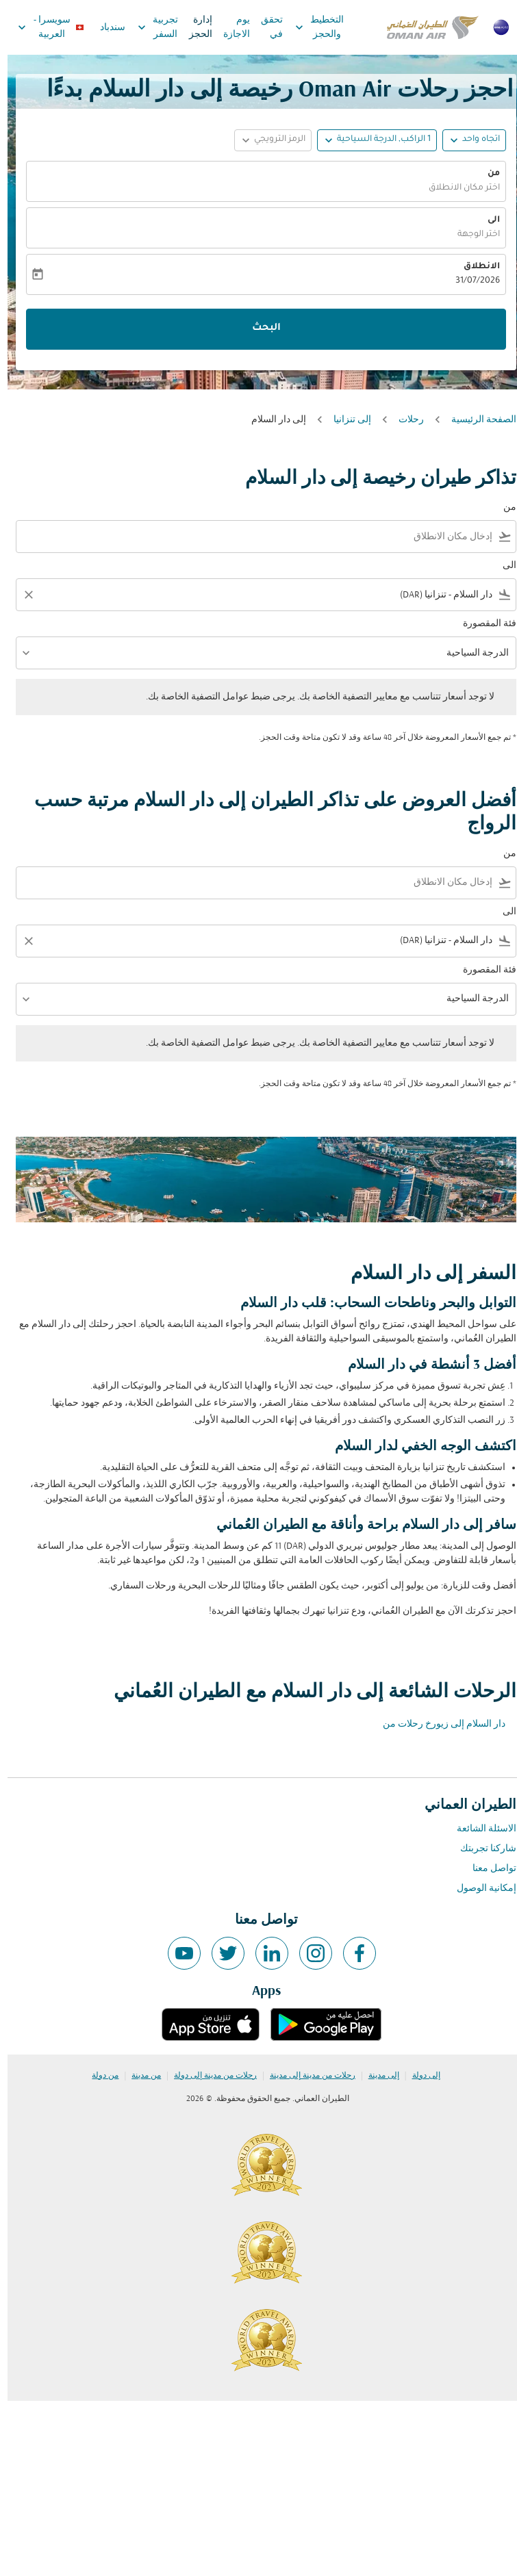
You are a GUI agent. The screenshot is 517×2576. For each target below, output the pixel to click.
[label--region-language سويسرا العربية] (42, 27)
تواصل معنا (487, 1869)
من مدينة (138, 2076)
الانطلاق (474, 267)
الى (486, 220)
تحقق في (264, 27)
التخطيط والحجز (308, 27)
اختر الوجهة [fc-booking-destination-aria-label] (471, 235)
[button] (369, 140)
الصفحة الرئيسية (476, 420)
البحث (258, 328)
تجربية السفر (147, 27)
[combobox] (249, 537)
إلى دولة (419, 2076)
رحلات (403, 420)
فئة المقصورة (482, 624)
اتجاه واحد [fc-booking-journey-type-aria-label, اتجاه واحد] (473, 139)
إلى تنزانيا (345, 420)
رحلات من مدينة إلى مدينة (305, 2076)
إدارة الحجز (193, 27)
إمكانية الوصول (479, 1888)
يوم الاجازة (229, 27)
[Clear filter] (20, 594)
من (486, 174)
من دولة (97, 2076)
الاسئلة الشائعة (479, 1829)
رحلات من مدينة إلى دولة (207, 2076)
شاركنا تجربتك (481, 1849)
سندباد (105, 28)
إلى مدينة (376, 2076)
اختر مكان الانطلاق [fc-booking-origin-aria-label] (456, 188)
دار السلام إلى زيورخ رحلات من (436, 1724)
